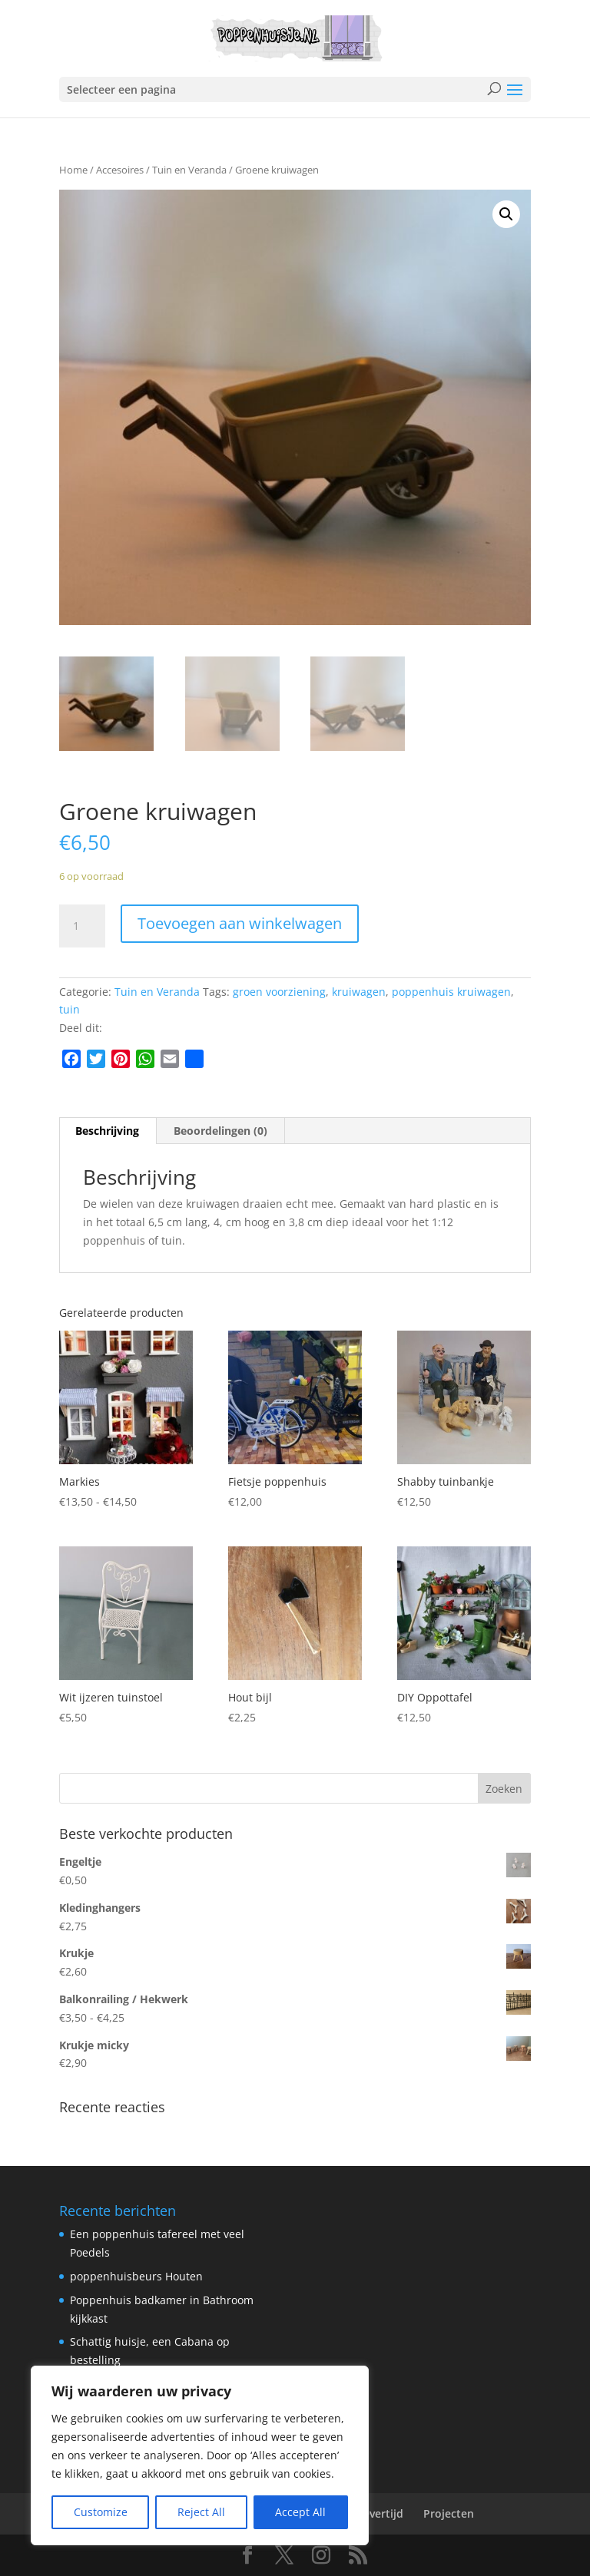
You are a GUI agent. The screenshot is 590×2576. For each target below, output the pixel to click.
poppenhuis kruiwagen (451, 991)
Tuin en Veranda (189, 170)
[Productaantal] (82, 925)
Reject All (201, 2512)
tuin (69, 1009)
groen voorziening (279, 991)
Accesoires (120, 170)
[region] (200, 2455)
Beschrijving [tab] (107, 1130)
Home (73, 170)
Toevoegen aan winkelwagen (240, 923)
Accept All (300, 2512)
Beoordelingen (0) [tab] (220, 1130)
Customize (101, 2512)
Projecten (448, 2513)
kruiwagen (359, 991)
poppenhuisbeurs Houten (136, 2276)
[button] (506, 214)
